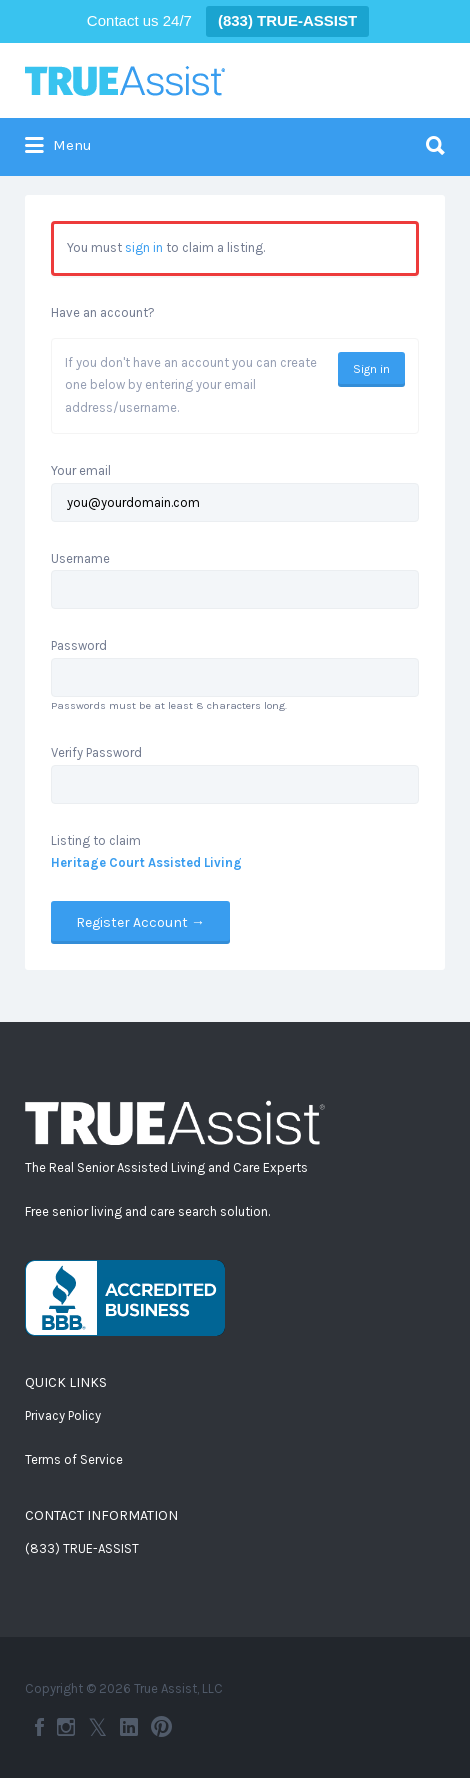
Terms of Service (74, 1459)
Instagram (66, 1727)
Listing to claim (96, 840)
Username (80, 558)
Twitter (97, 1727)
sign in (144, 247)
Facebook (39, 1727)
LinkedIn (129, 1727)
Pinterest (161, 1727)
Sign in (371, 369)
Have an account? (103, 312)
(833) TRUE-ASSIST (82, 1548)
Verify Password (96, 752)
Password (79, 645)
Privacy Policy (63, 1415)
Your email (81, 470)
